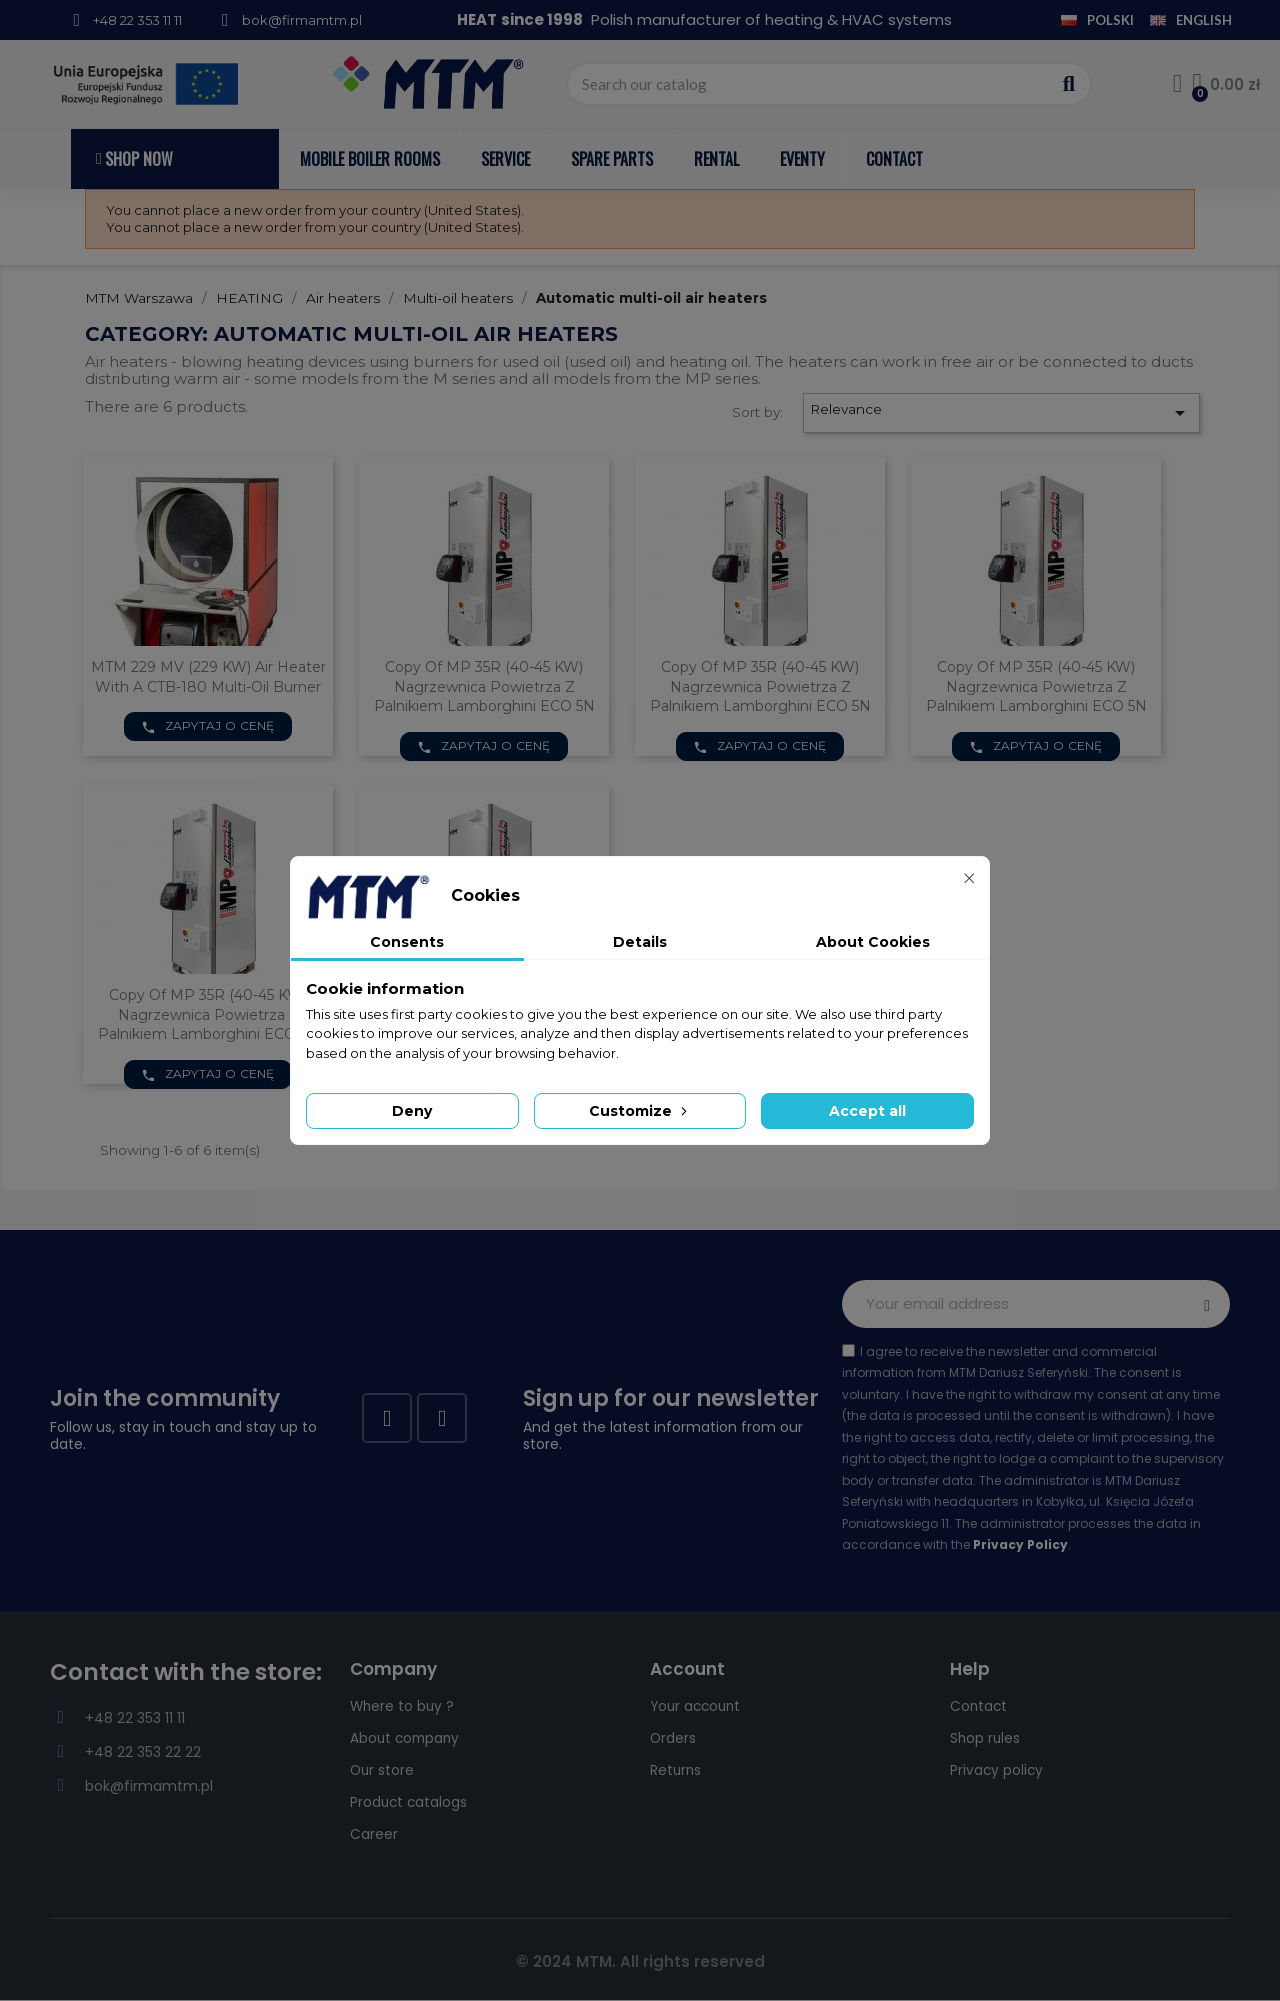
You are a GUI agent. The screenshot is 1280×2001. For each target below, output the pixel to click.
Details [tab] (640, 942)
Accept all (867, 1111)
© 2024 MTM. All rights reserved (640, 1961)
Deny (412, 1111)
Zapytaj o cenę (208, 726)
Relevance (1001, 413)
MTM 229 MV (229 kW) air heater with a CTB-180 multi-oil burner (208, 677)
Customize (640, 1111)
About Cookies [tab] (873, 942)
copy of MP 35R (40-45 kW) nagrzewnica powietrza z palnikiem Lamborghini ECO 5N (484, 687)
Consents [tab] (407, 942)
